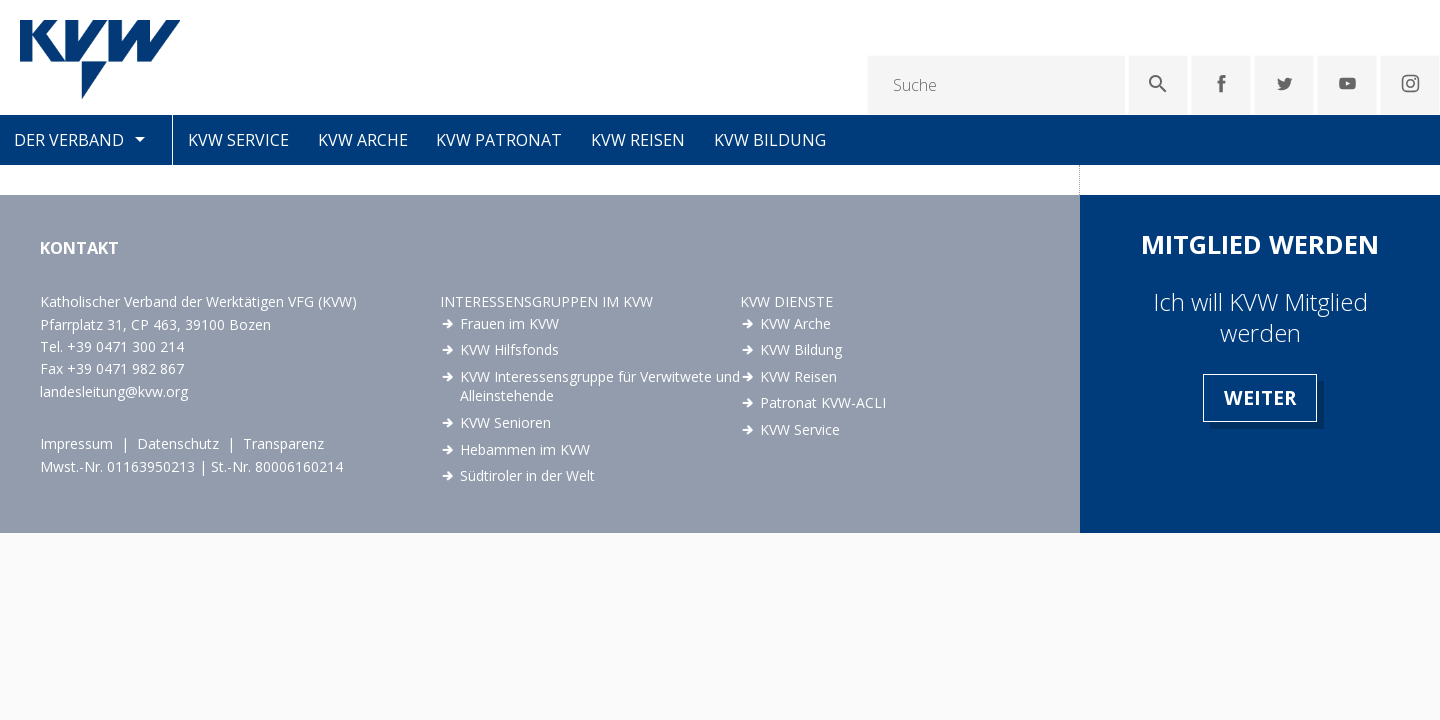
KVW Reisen (638, 140)
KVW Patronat (499, 140)
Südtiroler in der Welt (527, 475)
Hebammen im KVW (525, 449)
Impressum (76, 443)
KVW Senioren (505, 422)
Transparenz (283, 443)
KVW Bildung (770, 140)
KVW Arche (363, 140)
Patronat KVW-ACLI (823, 402)
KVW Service (238, 140)
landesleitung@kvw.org (114, 391)
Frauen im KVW (509, 323)
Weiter (1260, 397)
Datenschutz (178, 443)
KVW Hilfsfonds (509, 349)
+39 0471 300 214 (125, 346)
